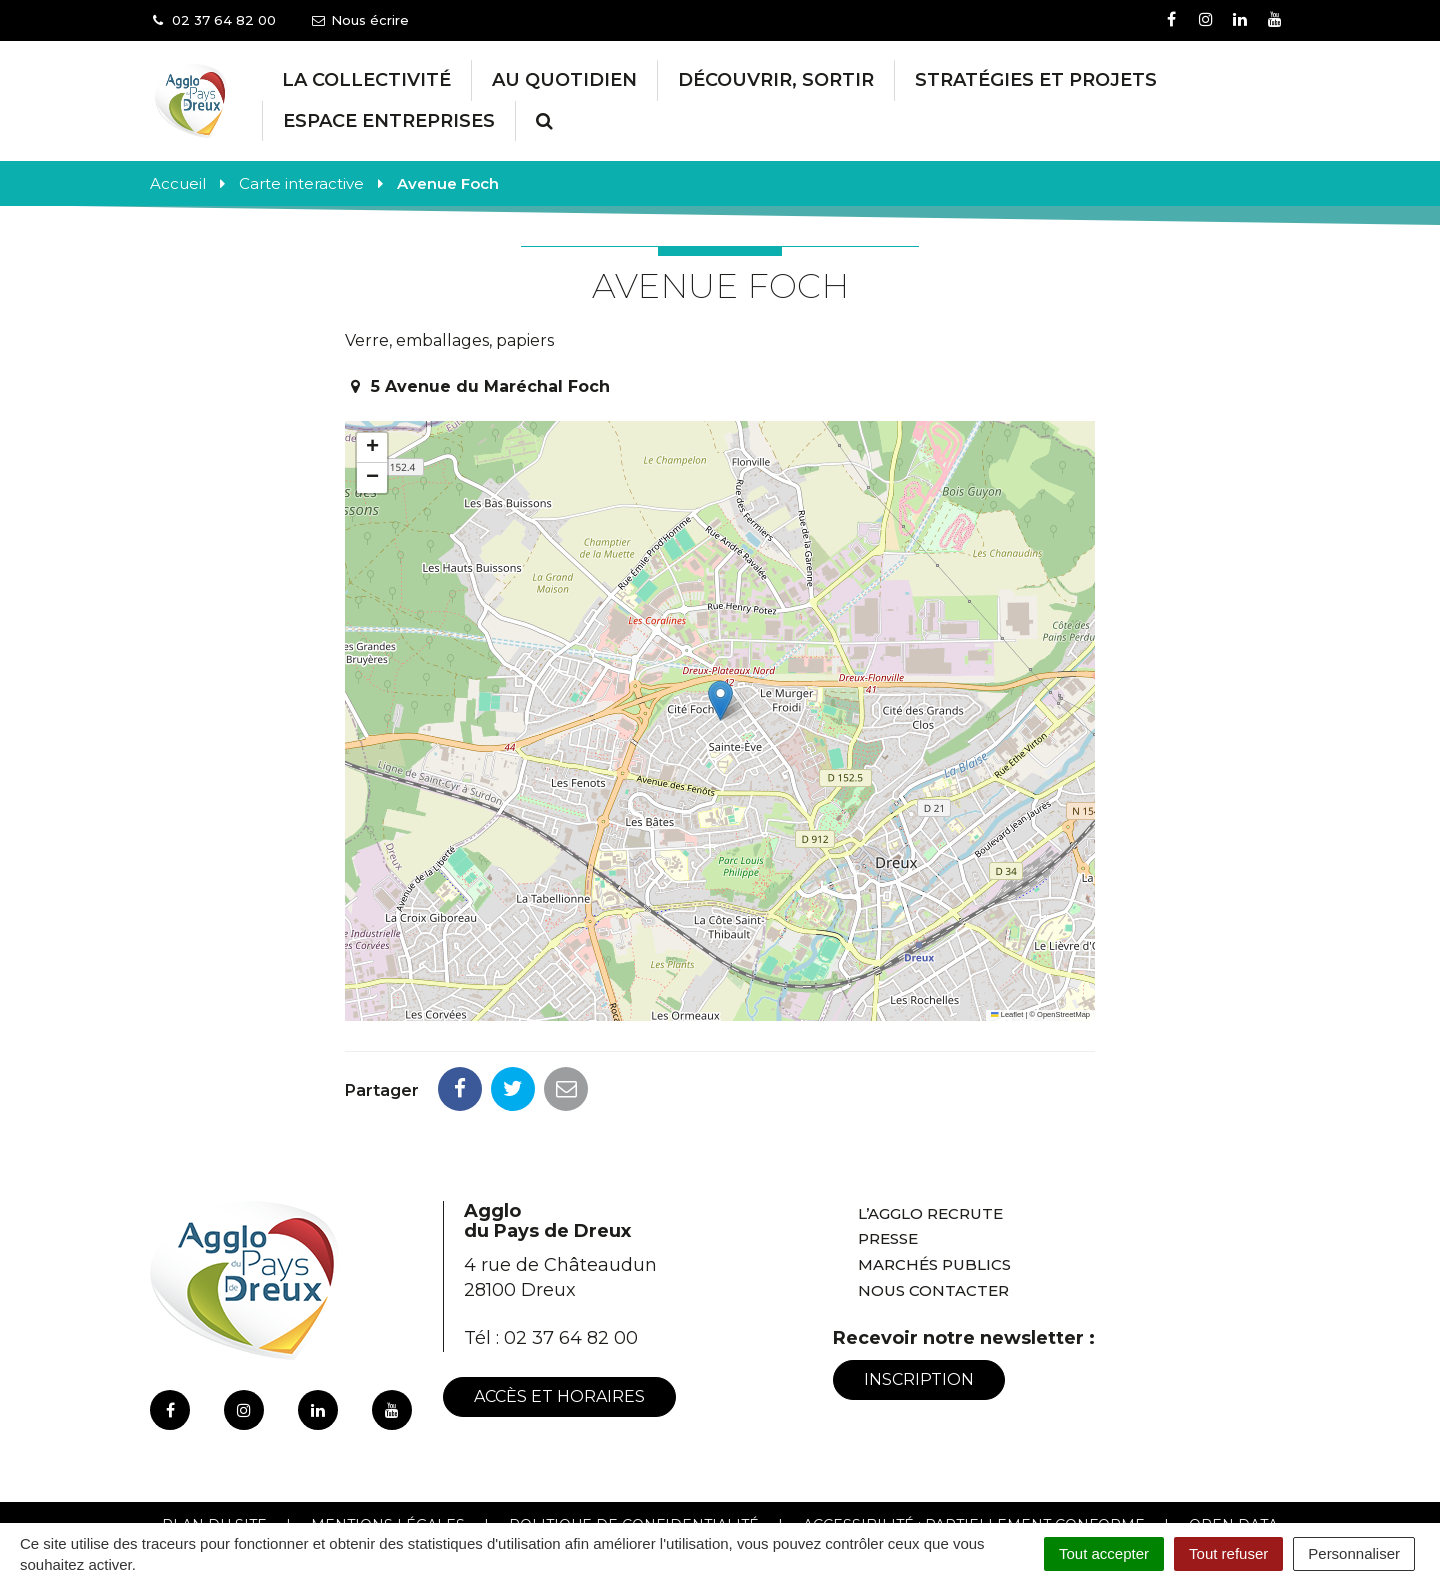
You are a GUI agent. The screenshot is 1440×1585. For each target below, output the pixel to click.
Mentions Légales (388, 1436)
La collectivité (366, 80)
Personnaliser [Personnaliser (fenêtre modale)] (1354, 1553)
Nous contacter (933, 1201)
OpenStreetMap (1063, 1014)
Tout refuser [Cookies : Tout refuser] (1228, 1553)
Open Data (1233, 1436)
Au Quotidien (564, 80)
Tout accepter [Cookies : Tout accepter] (1104, 1553)
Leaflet (1007, 1014)
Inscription (919, 1290)
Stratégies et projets (1036, 80)
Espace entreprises (389, 121)
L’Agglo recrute (930, 1124)
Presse (888, 1149)
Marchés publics (934, 1175)
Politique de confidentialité (634, 1436)
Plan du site (214, 1436)
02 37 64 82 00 (571, 1249)
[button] (720, 700)
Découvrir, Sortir (776, 80)
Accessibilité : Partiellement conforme (974, 1436)
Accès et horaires (559, 1307)
